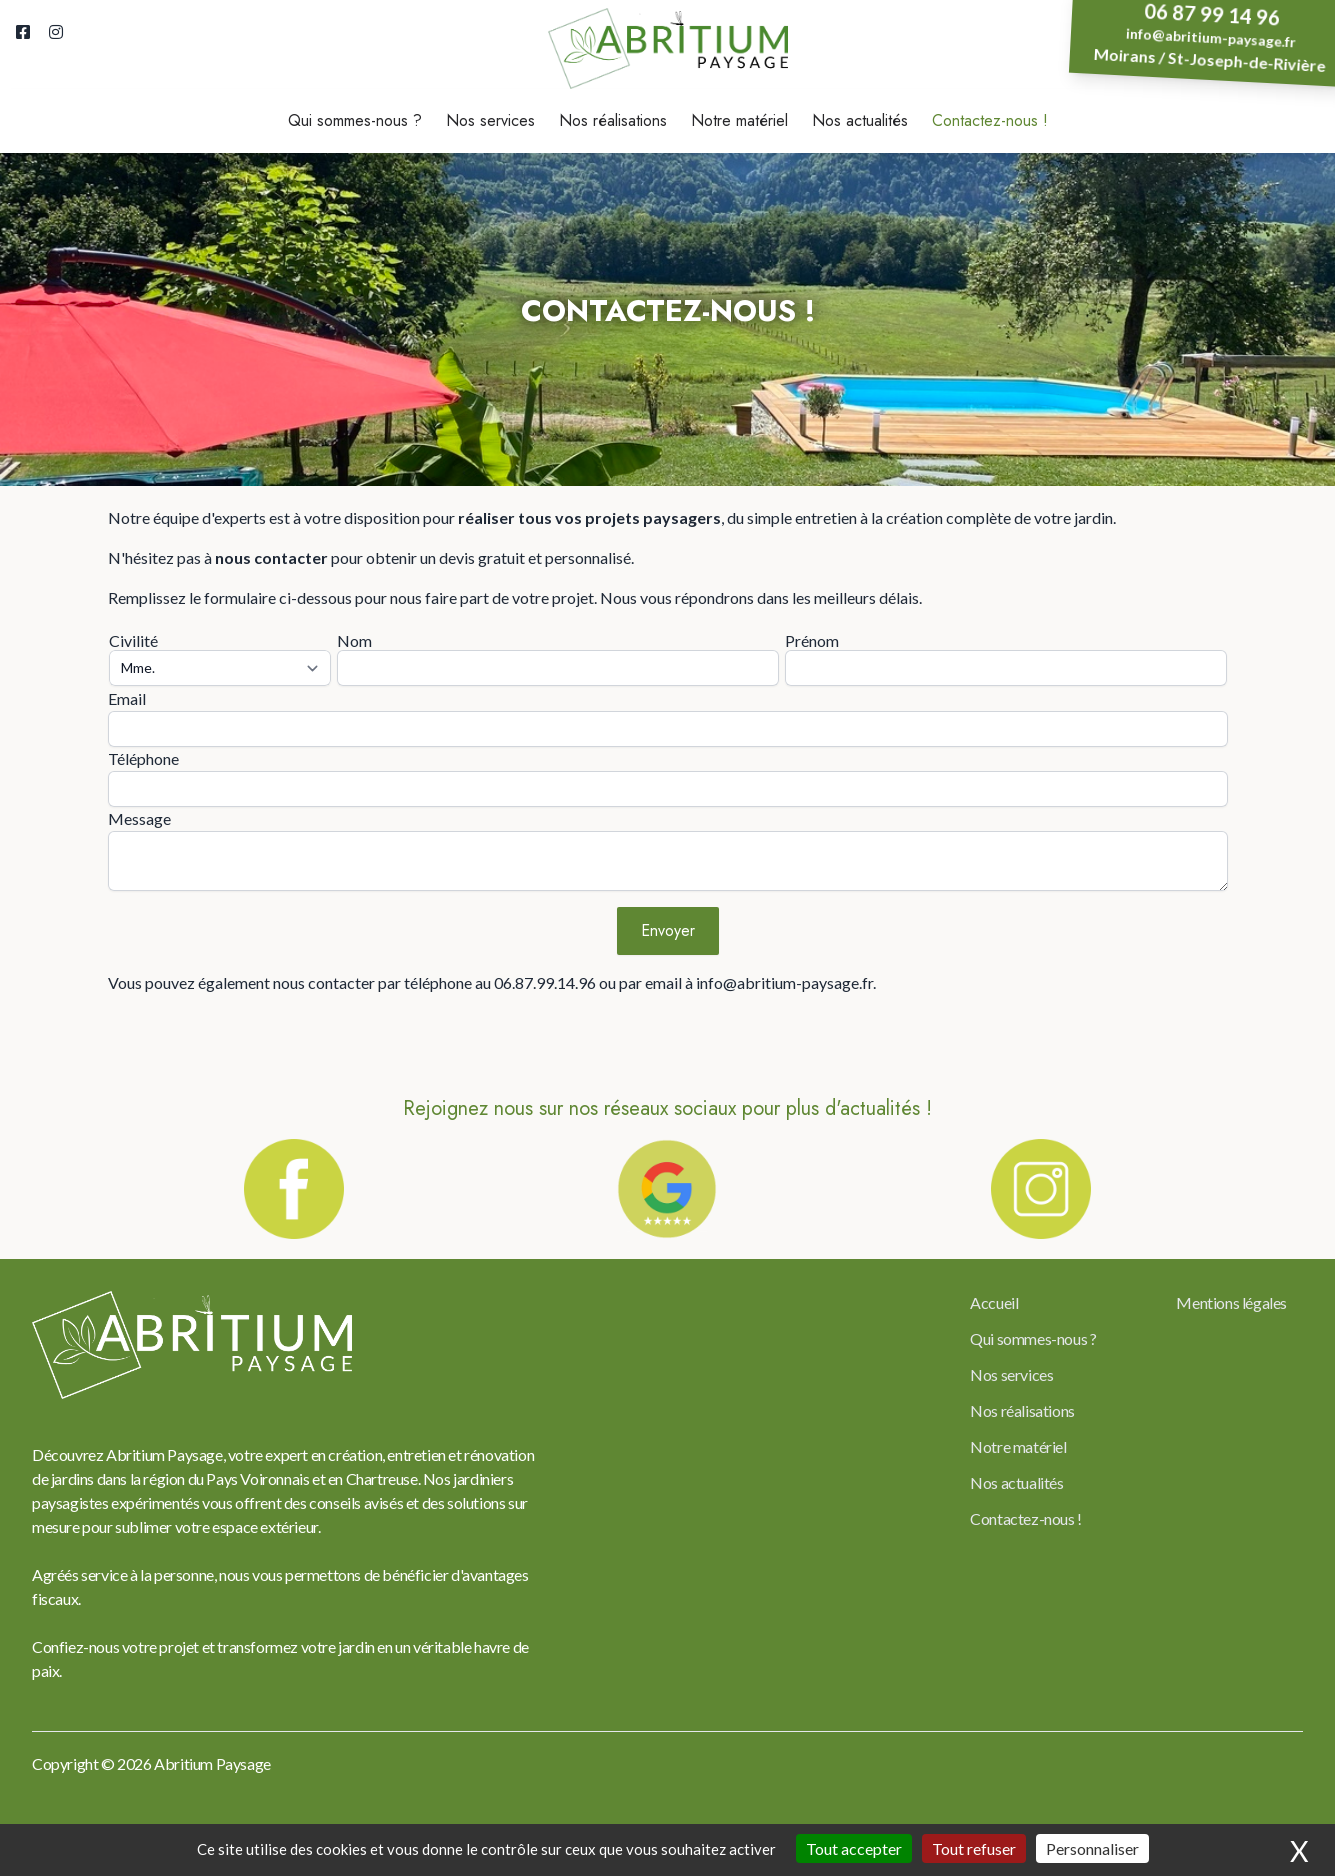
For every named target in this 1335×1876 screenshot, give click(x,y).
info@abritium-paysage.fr (1211, 38)
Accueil (994, 1302)
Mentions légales (1231, 1302)
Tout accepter (854, 1848)
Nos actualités (860, 120)
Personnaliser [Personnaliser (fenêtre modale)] (1092, 1848)
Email (127, 698)
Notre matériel (739, 120)
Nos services (490, 120)
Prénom (812, 640)
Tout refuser (974, 1848)
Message (139, 818)
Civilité (133, 640)
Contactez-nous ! (990, 120)
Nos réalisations (613, 120)
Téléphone (143, 758)
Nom (354, 640)
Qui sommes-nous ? (355, 120)
